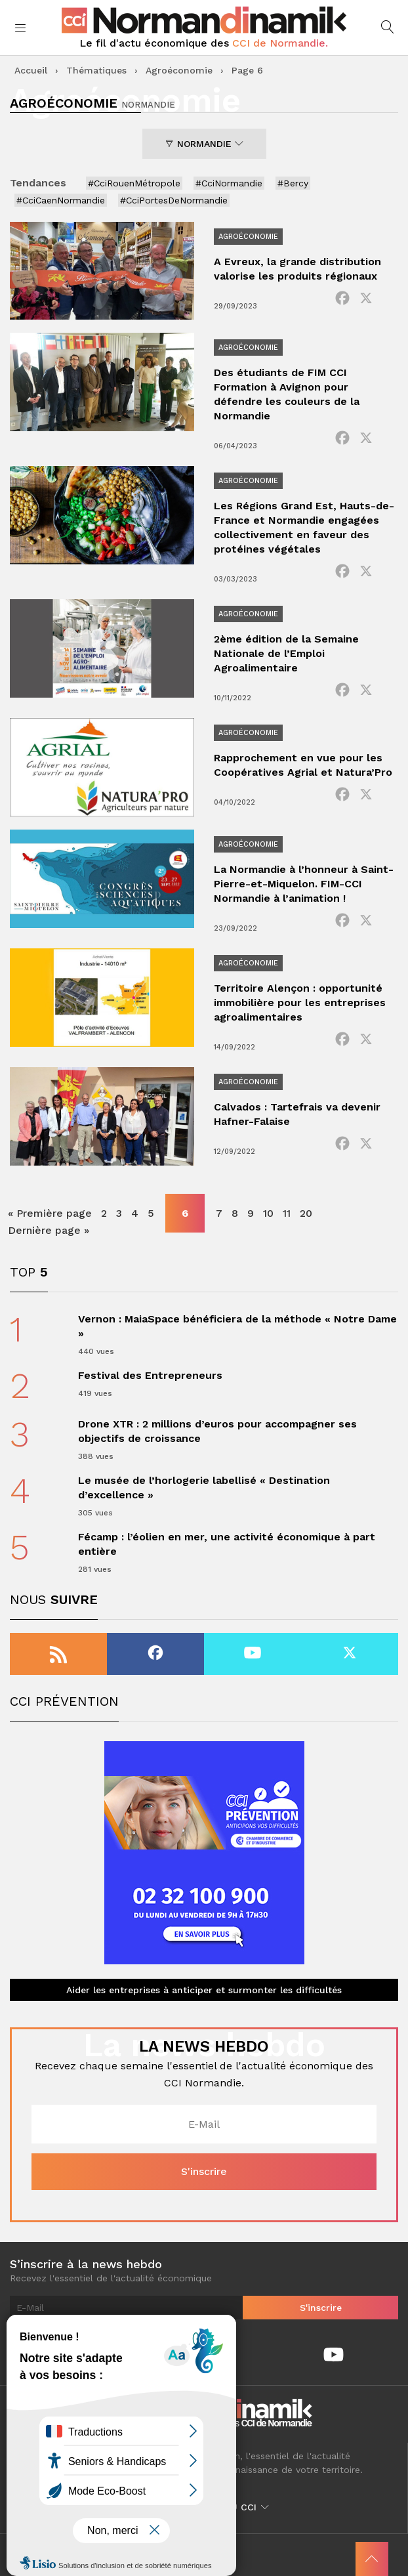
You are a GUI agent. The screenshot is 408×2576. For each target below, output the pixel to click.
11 (287, 1213)
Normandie (204, 143)
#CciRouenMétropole (134, 183)
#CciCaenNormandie (60, 200)
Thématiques (96, 70)
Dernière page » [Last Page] (48, 1230)
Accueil (30, 70)
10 (268, 1213)
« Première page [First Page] (50, 1213)
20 (306, 1213)
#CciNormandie (228, 183)
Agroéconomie (179, 70)
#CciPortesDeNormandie (174, 200)
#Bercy (292, 183)
